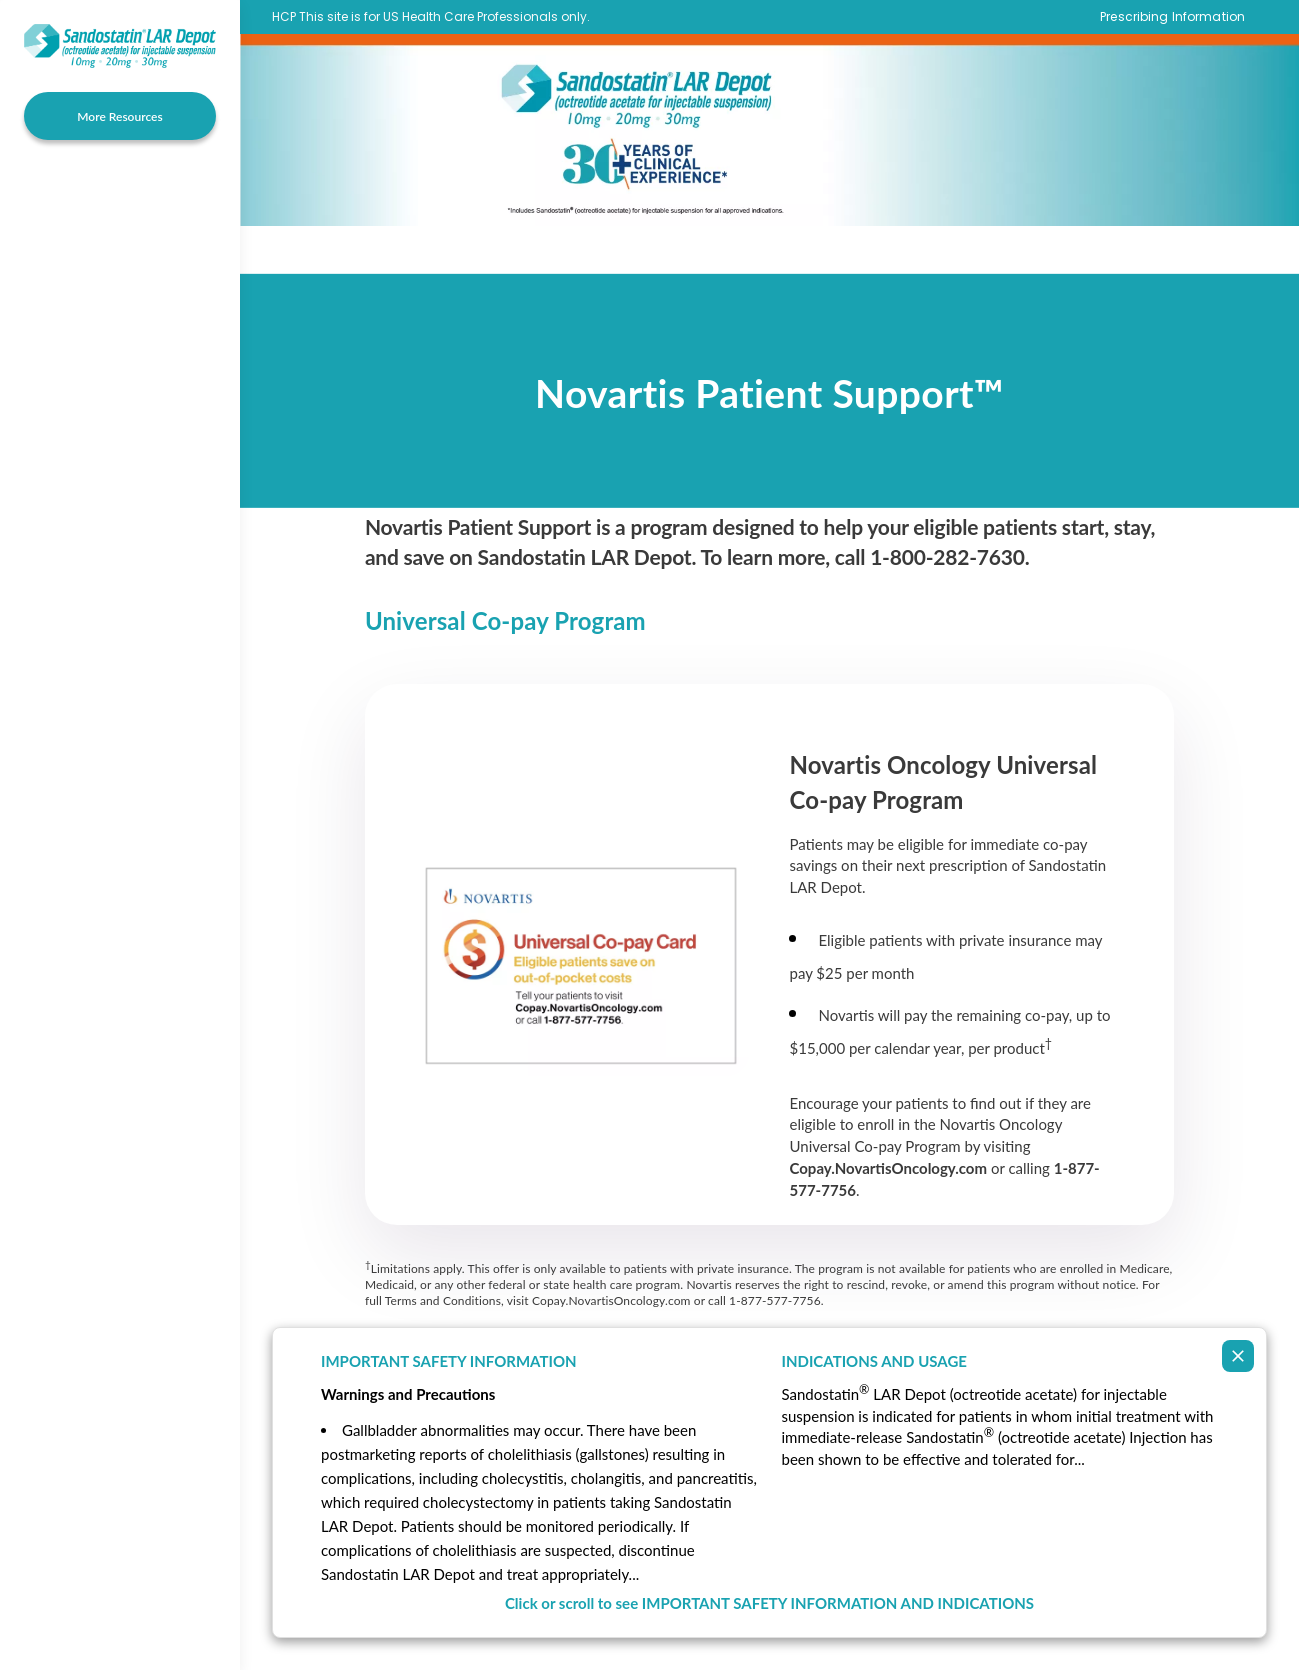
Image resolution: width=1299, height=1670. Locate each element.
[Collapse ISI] (1238, 1356)
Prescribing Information (1172, 17)
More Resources (119, 116)
